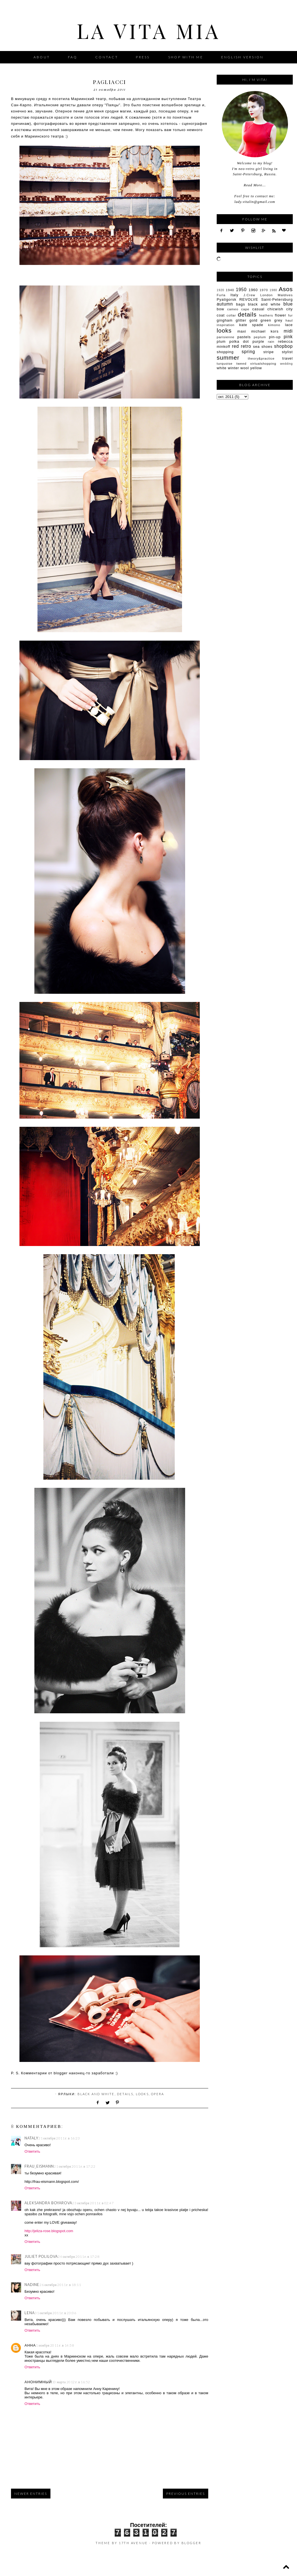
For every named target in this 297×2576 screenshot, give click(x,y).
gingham (224, 320)
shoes (266, 346)
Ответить (32, 2151)
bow (220, 309)
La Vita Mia (149, 30)
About (42, 57)
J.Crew (249, 295)
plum (221, 341)
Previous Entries (185, 2493)
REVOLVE (248, 299)
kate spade (251, 325)
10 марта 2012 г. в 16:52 (71, 2382)
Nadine (32, 2284)
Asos (286, 289)
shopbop (283, 346)
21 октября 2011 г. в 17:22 (75, 2166)
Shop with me (185, 57)
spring (248, 351)
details (125, 2094)
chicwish (275, 309)
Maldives (285, 295)
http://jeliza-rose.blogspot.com (49, 2231)
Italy (234, 295)
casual (258, 309)
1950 (241, 289)
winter (233, 368)
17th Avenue (133, 2543)
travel (287, 358)
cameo (232, 309)
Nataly (31, 2138)
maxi (241, 331)
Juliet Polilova (41, 2256)
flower (280, 315)
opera (157, 2094)
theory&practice (261, 358)
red (235, 346)
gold (253, 320)
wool (244, 368)
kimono (274, 325)
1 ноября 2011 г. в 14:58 (55, 2345)
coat (221, 315)
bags (240, 304)
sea (256, 346)
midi (288, 331)
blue (288, 304)
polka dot (239, 341)
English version (242, 57)
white (222, 368)
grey (278, 320)
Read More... (255, 185)
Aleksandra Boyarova (48, 2203)
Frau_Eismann (39, 2166)
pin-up (275, 337)
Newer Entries (30, 2493)
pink (288, 336)
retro (246, 346)
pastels (244, 337)
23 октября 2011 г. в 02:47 (93, 2203)
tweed (241, 363)
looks (142, 2094)
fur (290, 315)
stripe (268, 352)
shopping (225, 352)
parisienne (225, 337)
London (266, 295)
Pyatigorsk (226, 299)
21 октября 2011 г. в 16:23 (59, 2138)
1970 (264, 290)
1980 (273, 290)
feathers (266, 315)
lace (289, 325)
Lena (30, 2313)
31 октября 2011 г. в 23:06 (55, 2313)
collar (231, 315)
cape (245, 309)
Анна (30, 2345)
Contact (106, 57)
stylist (287, 352)
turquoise (224, 363)
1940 (230, 290)
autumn (225, 304)
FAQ (72, 57)
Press (143, 57)
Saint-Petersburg (277, 299)
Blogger (191, 2543)
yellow (256, 368)
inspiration (225, 325)
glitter (241, 320)
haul (289, 320)
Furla (221, 295)
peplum (260, 337)
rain (271, 341)
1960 (253, 290)
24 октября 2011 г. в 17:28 (78, 2256)
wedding (286, 363)
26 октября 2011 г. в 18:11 (60, 2285)
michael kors (264, 331)
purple (258, 341)
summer (228, 357)
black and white (96, 2094)
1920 (220, 290)
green (266, 320)
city (289, 309)
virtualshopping (263, 363)
